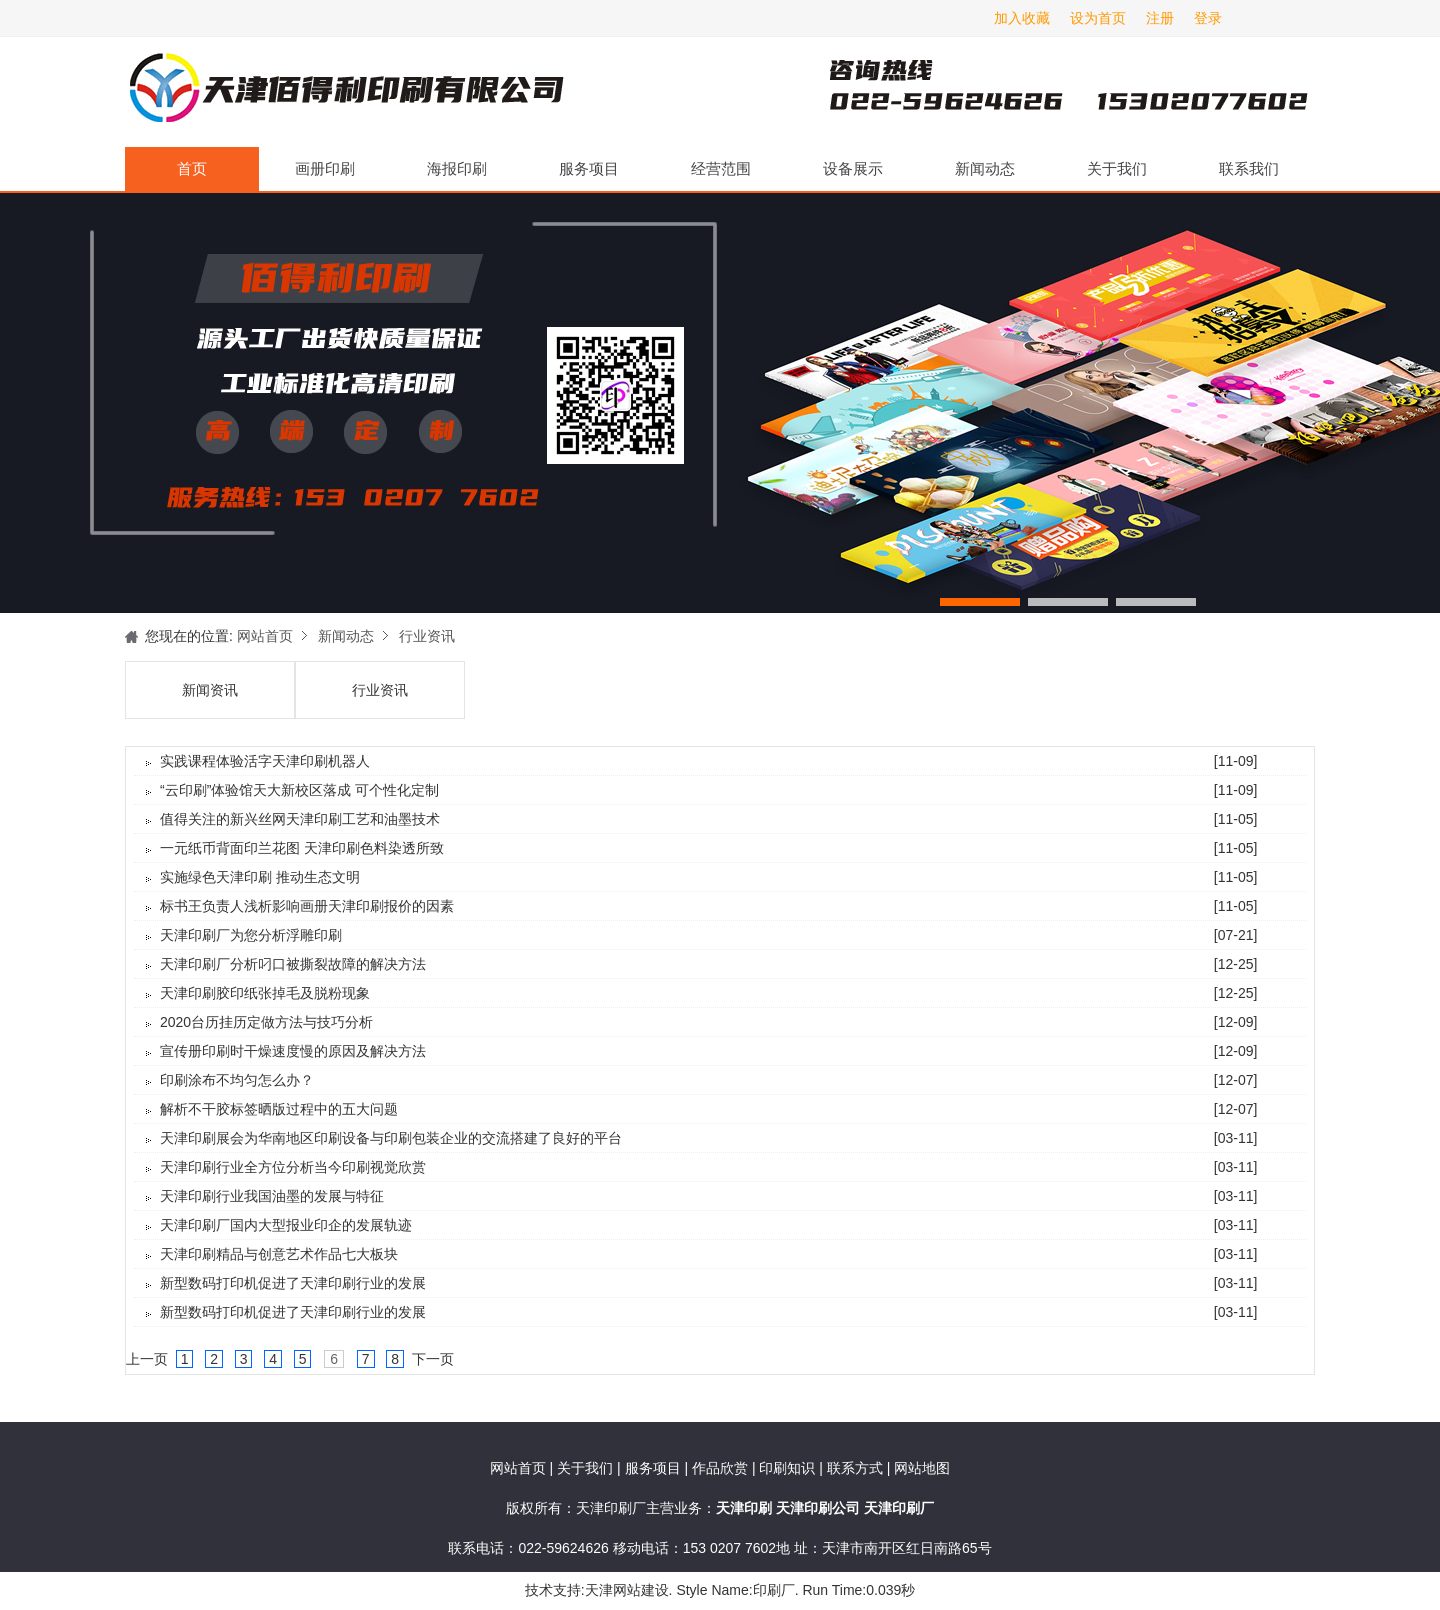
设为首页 (1098, 18)
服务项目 (589, 168)
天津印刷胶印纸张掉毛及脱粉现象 (265, 993)
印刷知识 (789, 1468)
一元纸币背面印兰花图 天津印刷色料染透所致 (302, 848)
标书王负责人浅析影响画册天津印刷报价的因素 (307, 906)
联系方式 (855, 1468)
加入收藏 (1022, 18)
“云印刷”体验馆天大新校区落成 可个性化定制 (299, 790)
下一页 (433, 1359)
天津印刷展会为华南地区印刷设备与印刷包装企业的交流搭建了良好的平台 (391, 1138)
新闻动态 (985, 168)
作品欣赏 (722, 1468)
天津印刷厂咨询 (1035, 92)
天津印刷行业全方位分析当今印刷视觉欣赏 (293, 1167)
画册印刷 (325, 168)
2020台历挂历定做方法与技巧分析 (266, 1022)
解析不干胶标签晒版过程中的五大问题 (279, 1109)
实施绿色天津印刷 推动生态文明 (260, 877)
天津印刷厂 (345, 92)
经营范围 (721, 168)
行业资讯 (427, 636)
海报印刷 (457, 168)
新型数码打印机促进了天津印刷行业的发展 (293, 1283)
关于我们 (1117, 168)
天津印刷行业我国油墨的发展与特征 (272, 1196)
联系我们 (1249, 168)
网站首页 (265, 636)
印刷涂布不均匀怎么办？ (237, 1080)
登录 (1208, 18)
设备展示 (853, 168)
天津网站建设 (627, 1590)
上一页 (147, 1359)
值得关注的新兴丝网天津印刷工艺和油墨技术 (300, 819)
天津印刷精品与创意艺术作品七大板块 (279, 1254)
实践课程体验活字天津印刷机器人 (265, 761)
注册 (1160, 18)
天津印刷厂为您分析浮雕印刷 (251, 935)
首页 (192, 168)
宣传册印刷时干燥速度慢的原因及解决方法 (293, 1051)
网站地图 (922, 1468)
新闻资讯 (210, 690)
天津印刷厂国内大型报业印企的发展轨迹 (286, 1225)
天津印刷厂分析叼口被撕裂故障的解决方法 (293, 964)
